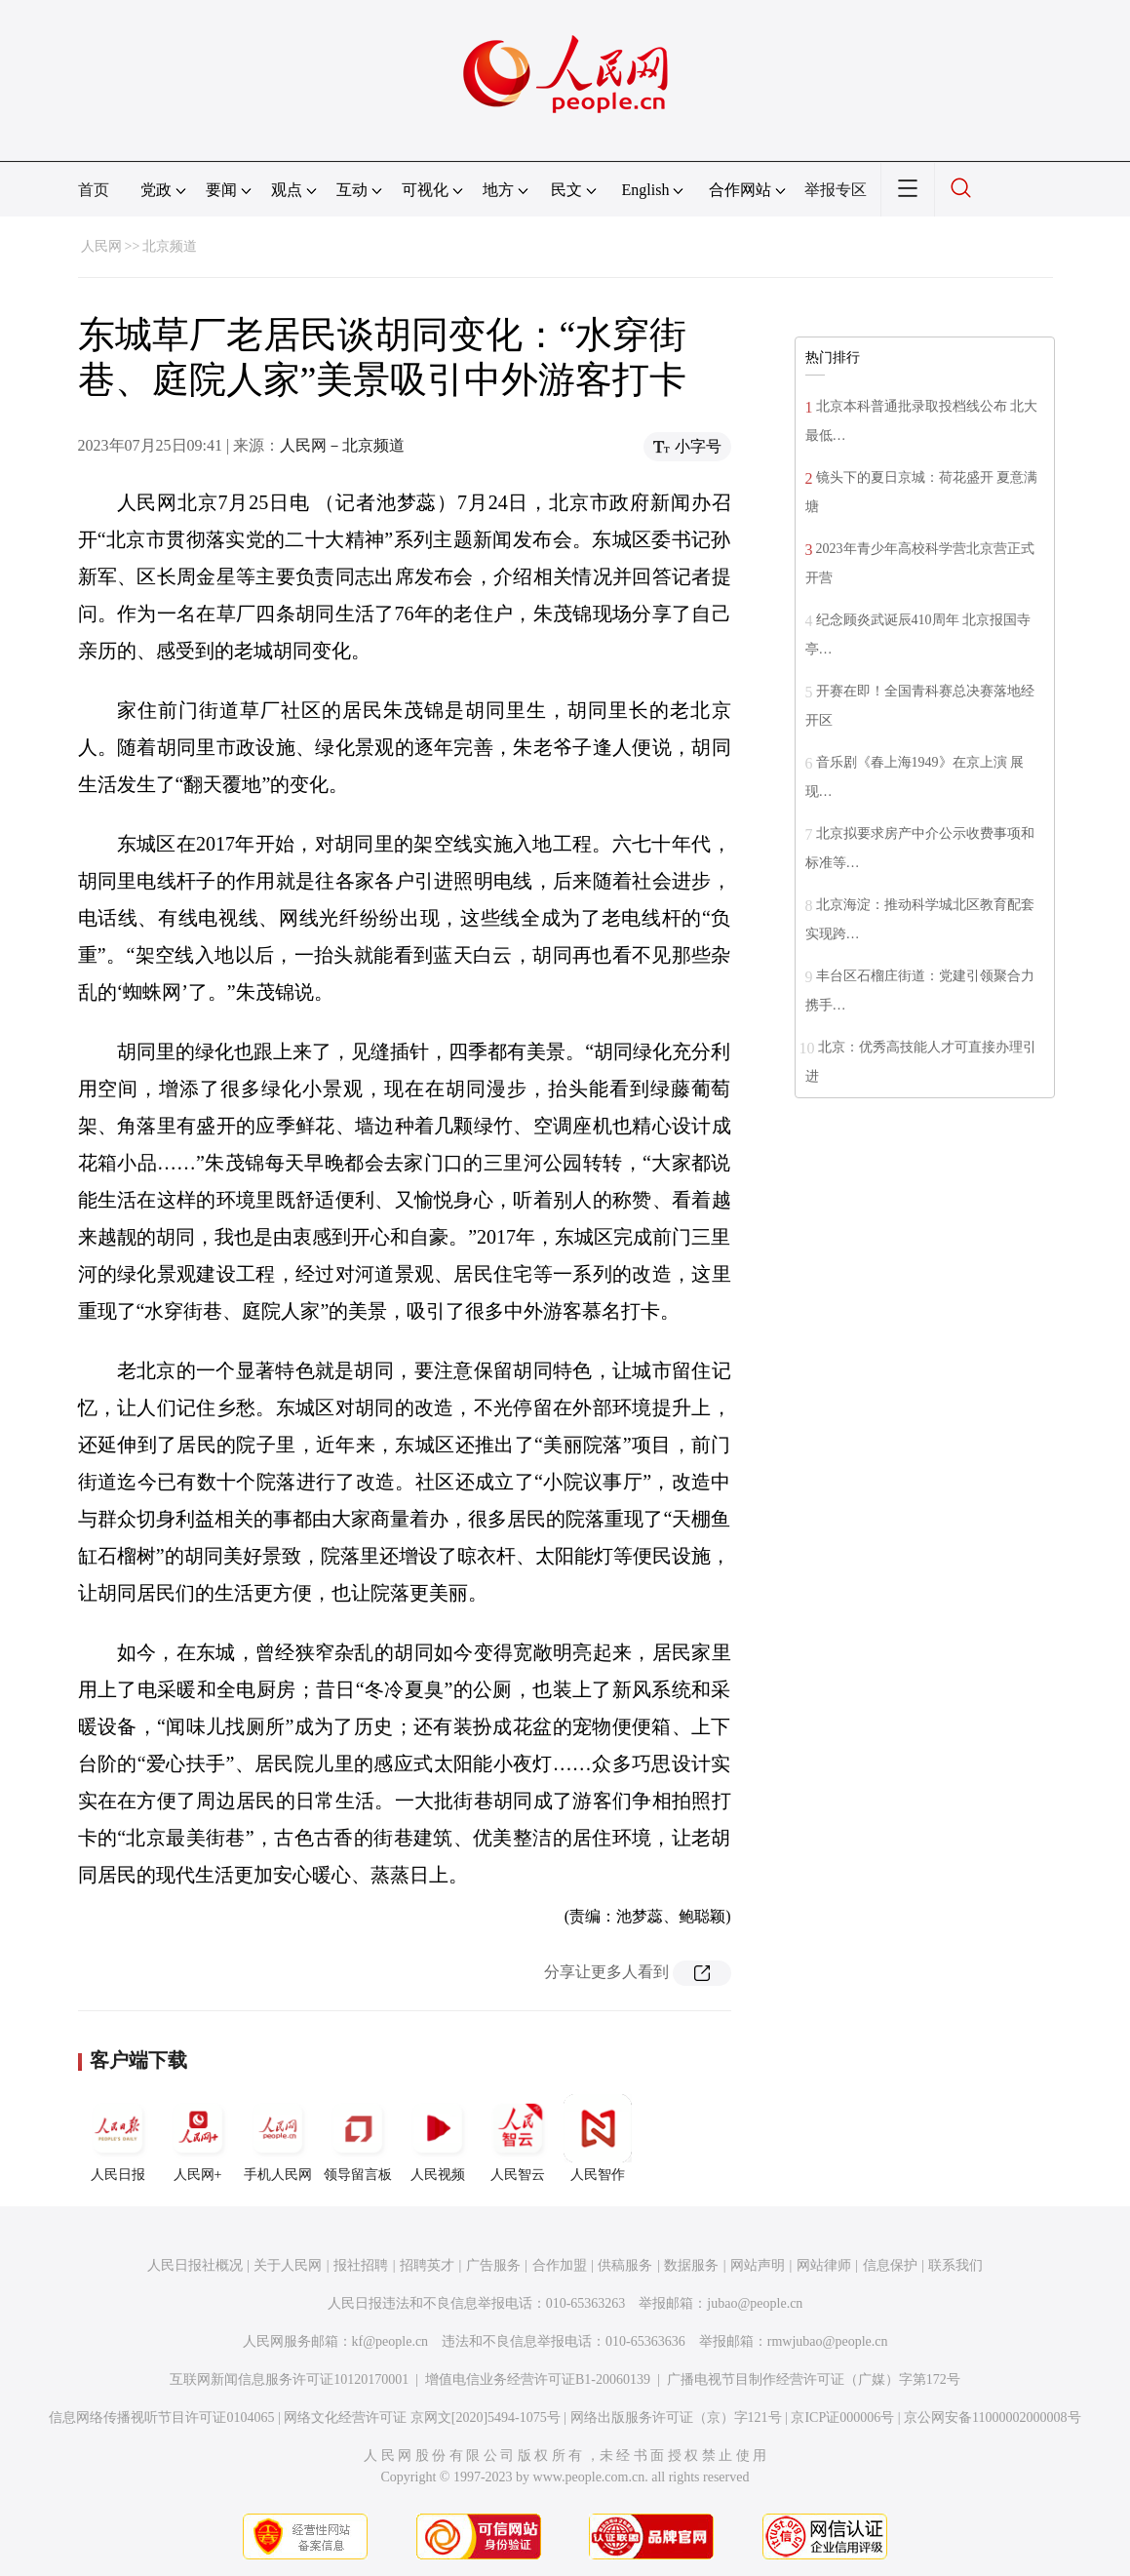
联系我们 (955, 2265)
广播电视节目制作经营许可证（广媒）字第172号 (813, 2379)
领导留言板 (358, 2138)
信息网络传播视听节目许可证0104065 (161, 2417)
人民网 (101, 246)
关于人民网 (287, 2265)
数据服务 (691, 2265)
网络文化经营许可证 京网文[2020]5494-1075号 (422, 2417)
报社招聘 (360, 2265)
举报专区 (835, 189)
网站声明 (757, 2265)
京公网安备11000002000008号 (992, 2417)
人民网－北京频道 (342, 445)
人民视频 (438, 2138)
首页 (93, 189)
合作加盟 (559, 2265)
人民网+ (198, 2138)
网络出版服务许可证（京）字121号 (676, 2417)
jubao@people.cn (754, 2303)
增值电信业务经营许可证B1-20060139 (537, 2379)
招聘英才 (427, 2265)
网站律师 (824, 2265)
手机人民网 (278, 2138)
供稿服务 (625, 2265)
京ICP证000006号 (842, 2417)
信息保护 (890, 2265)
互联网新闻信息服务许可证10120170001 (289, 2379)
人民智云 (518, 2138)
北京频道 (169, 246)
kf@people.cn (390, 2341)
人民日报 (118, 2138)
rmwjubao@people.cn (827, 2341)
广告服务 (493, 2265)
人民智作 (598, 2138)
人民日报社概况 (195, 2265)
